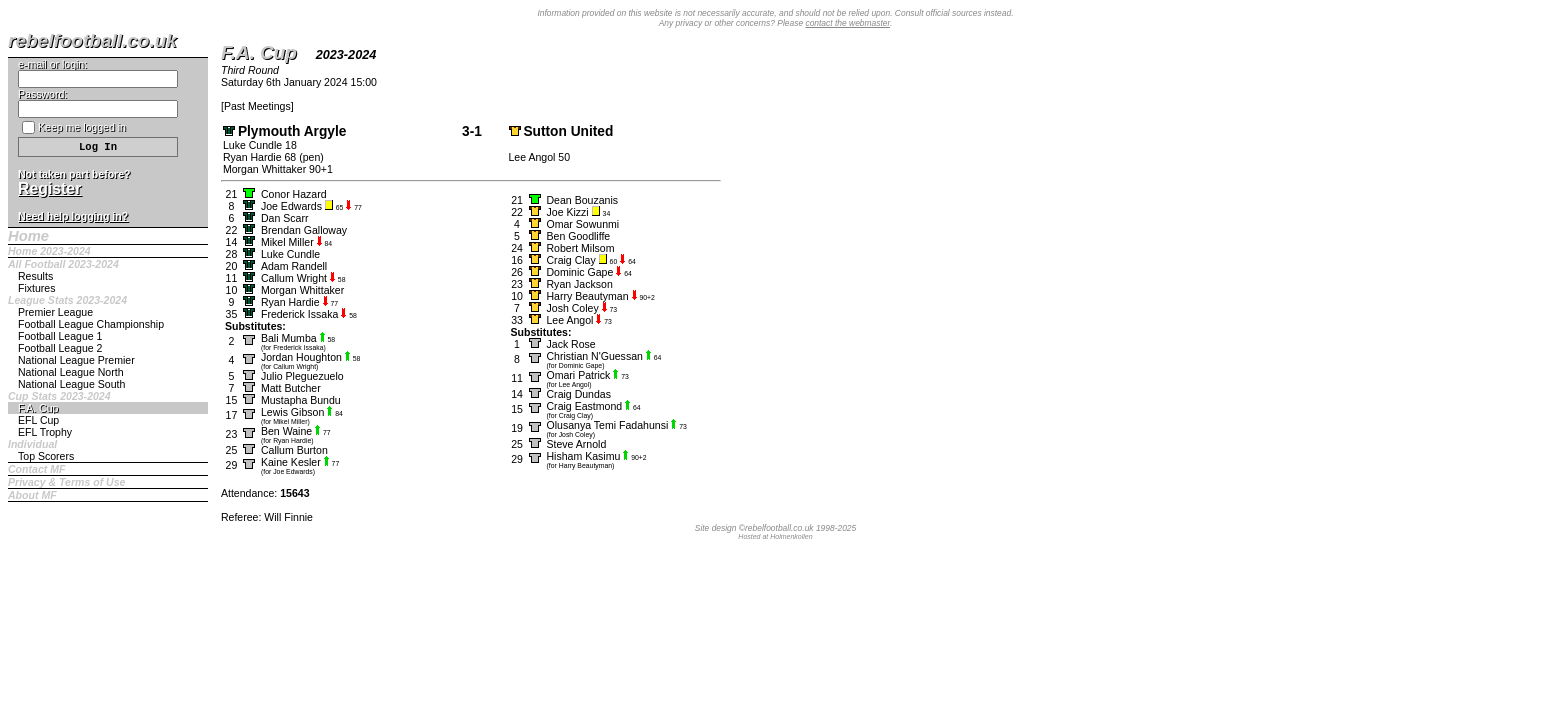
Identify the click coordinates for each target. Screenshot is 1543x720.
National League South (71, 384)
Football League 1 (60, 336)
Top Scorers (46, 456)
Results (35, 276)
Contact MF (36, 469)
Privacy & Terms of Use (66, 482)
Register (49, 188)
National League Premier (76, 360)
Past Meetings (257, 106)
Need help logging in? (73, 216)
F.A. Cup (38, 408)
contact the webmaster (847, 23)
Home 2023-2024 (49, 251)
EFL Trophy (45, 432)
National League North (71, 372)
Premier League (55, 312)
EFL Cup (38, 420)
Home (28, 236)
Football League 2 (60, 348)
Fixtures (37, 288)
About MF (32, 495)
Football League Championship (91, 324)
